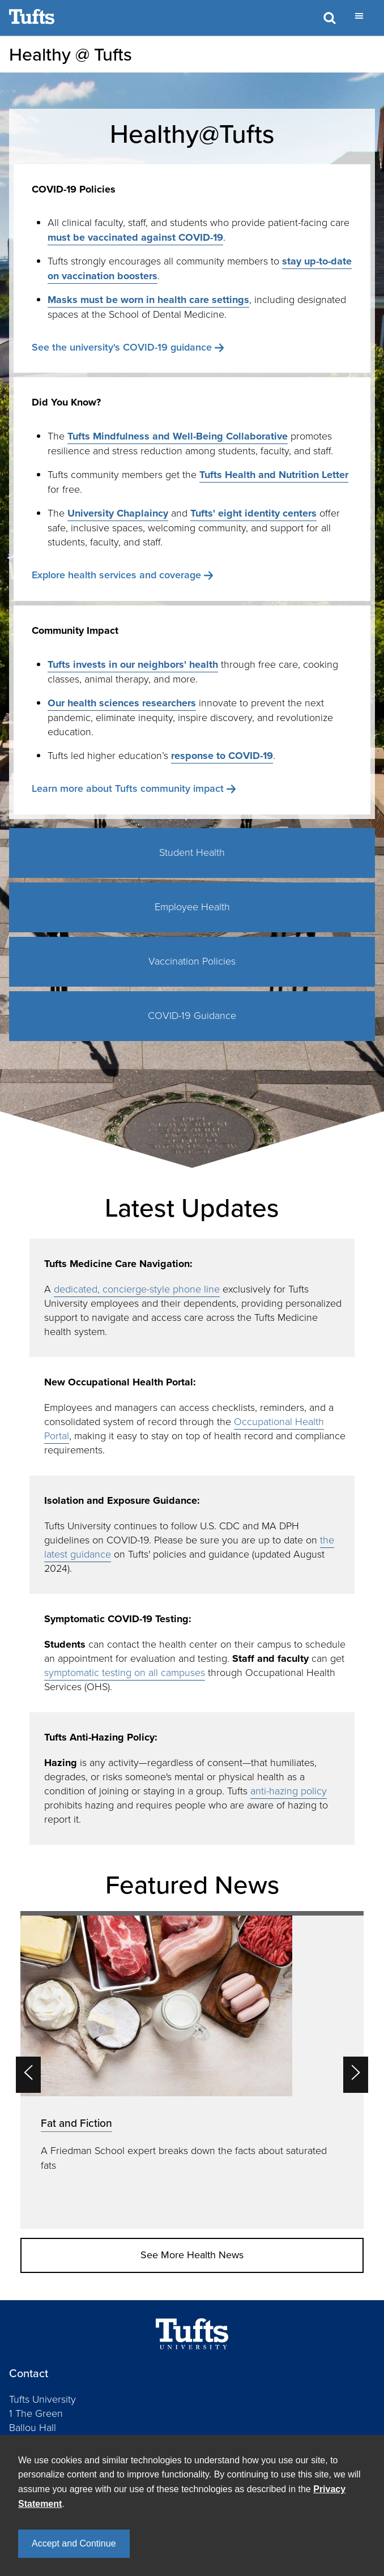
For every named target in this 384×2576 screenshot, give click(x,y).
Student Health (192, 852)
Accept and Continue (74, 2543)
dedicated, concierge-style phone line (137, 1289)
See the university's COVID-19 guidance (122, 347)
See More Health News (192, 2254)
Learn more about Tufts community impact (128, 788)
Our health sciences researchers (122, 703)
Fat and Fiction (76, 2123)
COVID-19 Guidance (192, 1015)
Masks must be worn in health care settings (148, 299)
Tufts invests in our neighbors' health (133, 664)
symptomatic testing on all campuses (124, 1672)
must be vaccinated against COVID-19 (135, 237)
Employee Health (192, 906)
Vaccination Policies (192, 961)
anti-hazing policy (288, 1791)
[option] (192, 2070)
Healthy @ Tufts (70, 54)
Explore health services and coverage (116, 575)
